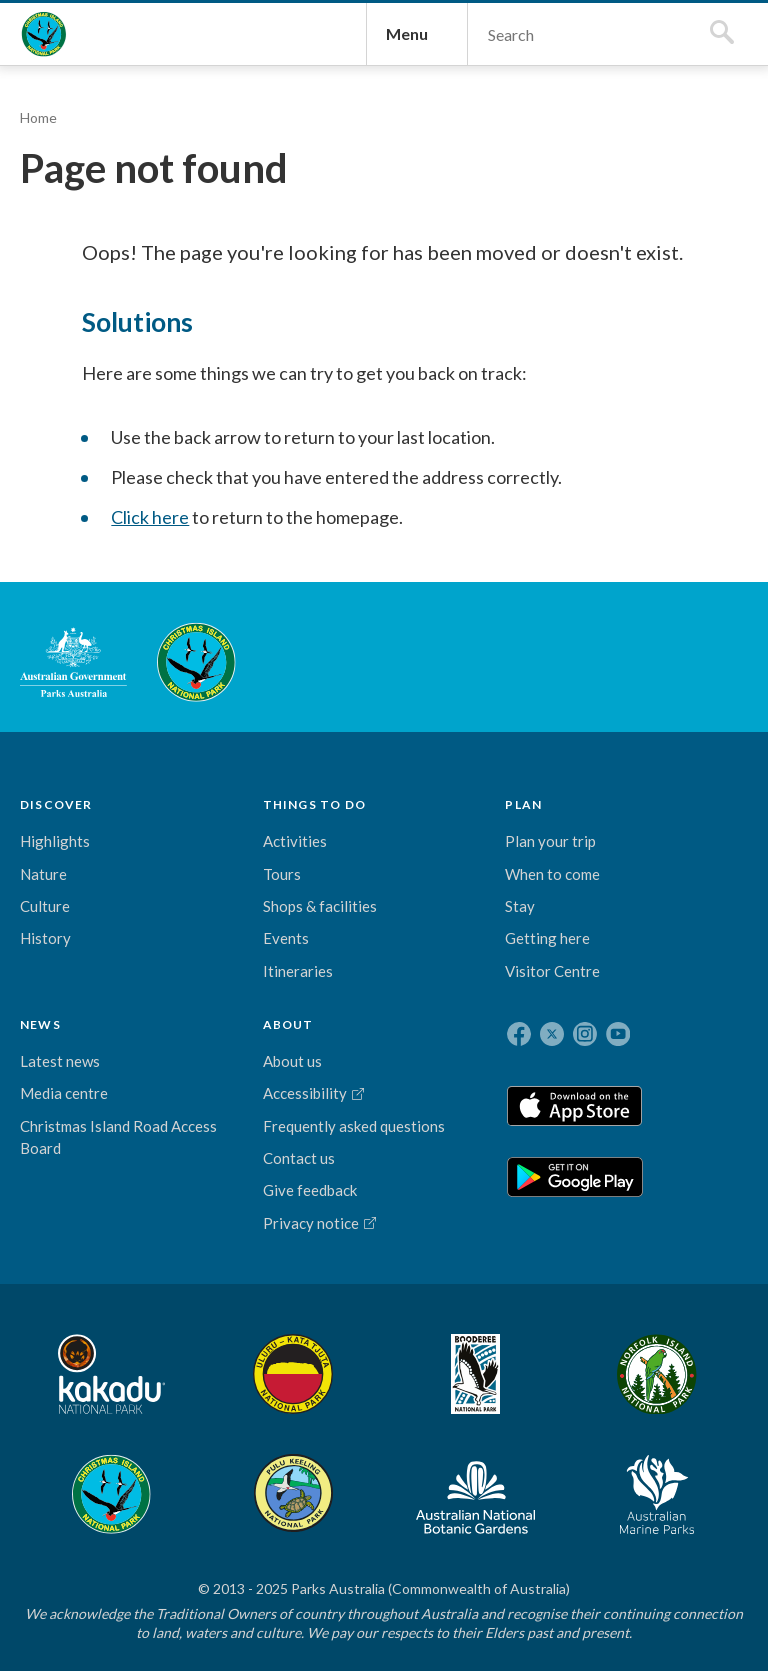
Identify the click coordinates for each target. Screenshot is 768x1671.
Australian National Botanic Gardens (597, 1469)
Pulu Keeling (493, 1469)
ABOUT (471, 981)
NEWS (307, 981)
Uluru (183, 1469)
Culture (55, 1091)
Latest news (327, 1026)
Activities (155, 1038)
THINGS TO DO (150, 985)
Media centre (331, 1058)
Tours (142, 1070)
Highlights (65, 1026)
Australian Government (83, 829)
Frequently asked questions (482, 1113)
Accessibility (488, 1058)
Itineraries (158, 1190)
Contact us (482, 1168)
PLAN (231, 981)
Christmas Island (408, 1469)
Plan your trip (228, 1048)
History (55, 1123)
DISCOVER (66, 981)
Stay (228, 1158)
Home (48, 202)
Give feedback (493, 1200)
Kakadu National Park (83, 1469)
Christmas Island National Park (64, 76)
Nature (53, 1058)
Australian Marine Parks (700, 1468)
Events (146, 1157)
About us (475, 1026)
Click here (221, 673)
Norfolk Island (323, 1469)
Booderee (252, 1469)
